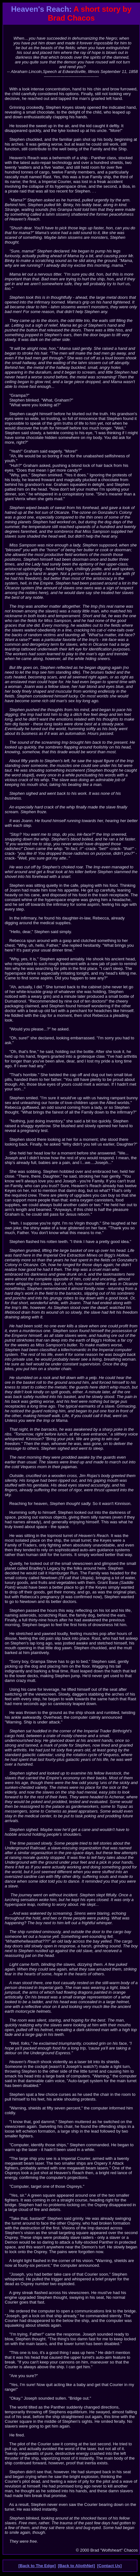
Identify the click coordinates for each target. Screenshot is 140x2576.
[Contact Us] (109, 2565)
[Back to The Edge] (37, 2565)
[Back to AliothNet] (76, 2565)
